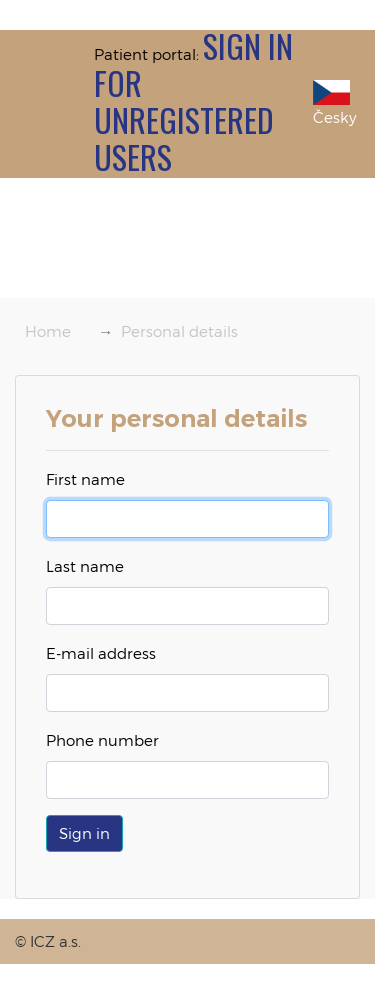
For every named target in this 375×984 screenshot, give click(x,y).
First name (85, 479)
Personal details (179, 331)
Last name (85, 566)
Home (48, 331)
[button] (84, 833)
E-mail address (101, 653)
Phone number (102, 740)
